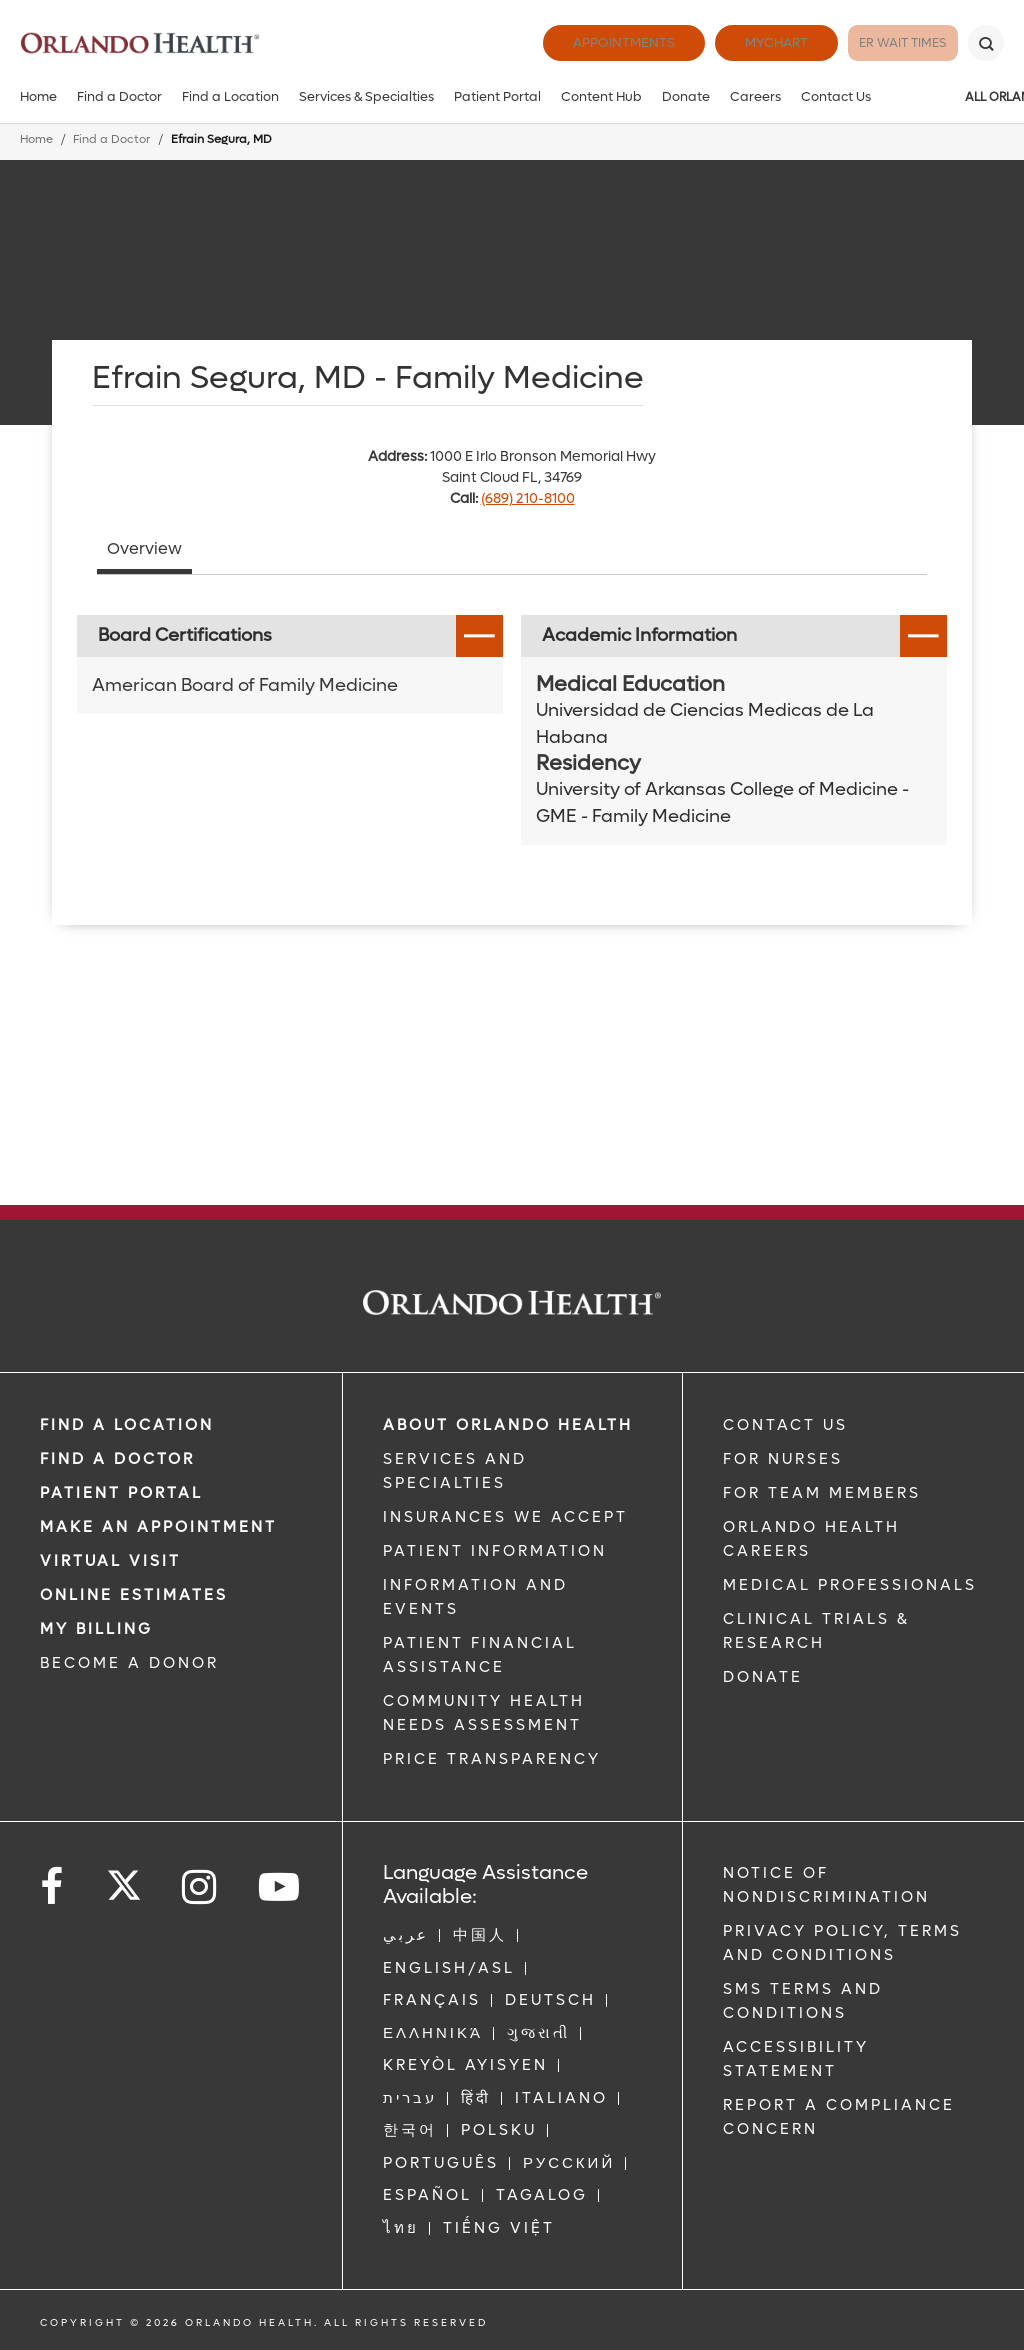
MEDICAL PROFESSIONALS (850, 1585)
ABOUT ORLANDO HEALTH (508, 1425)
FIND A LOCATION (127, 1425)
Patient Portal (497, 96)
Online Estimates (134, 1595)
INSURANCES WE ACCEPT (505, 1517)
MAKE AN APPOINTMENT (158, 1527)
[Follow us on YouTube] (280, 1887)
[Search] (986, 43)
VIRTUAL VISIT (110, 1561)
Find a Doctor (119, 96)
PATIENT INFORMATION (495, 1551)
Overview (144, 548)
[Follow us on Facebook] (53, 1887)
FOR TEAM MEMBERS (822, 1493)
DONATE (763, 1677)
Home (38, 96)
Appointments (582, 42)
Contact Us (836, 96)
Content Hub (601, 96)
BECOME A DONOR (129, 1663)
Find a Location (230, 96)
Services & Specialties (366, 96)
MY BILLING (96, 1629)
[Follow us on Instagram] (200, 1887)
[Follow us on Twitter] (124, 1879)
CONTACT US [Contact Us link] (785, 1425)
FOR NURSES (783, 1459)
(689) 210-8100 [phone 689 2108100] (528, 498)
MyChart (734, 42)
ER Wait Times (882, 42)
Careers (755, 96)
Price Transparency (492, 1759)
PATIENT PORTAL (121, 1493)
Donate (686, 96)
